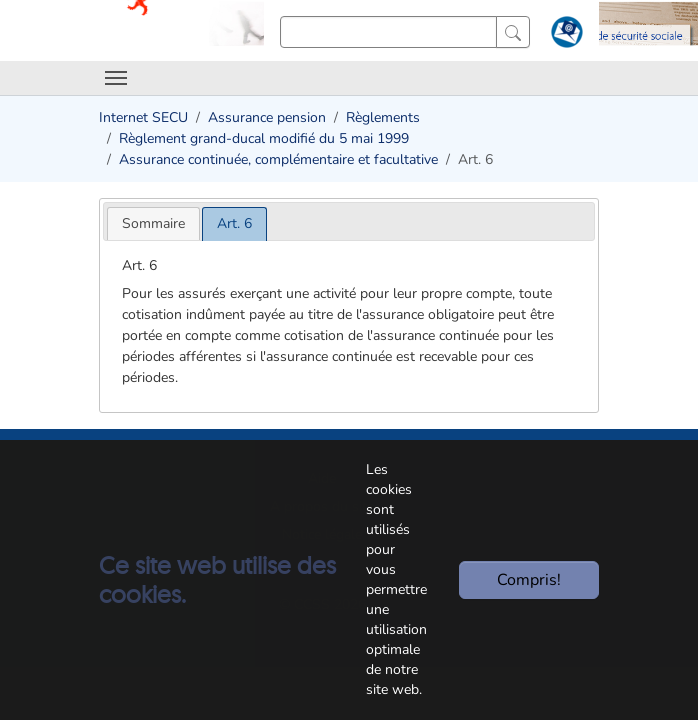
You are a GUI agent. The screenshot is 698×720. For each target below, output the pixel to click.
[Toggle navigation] (116, 78)
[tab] (153, 223)
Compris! (529, 580)
